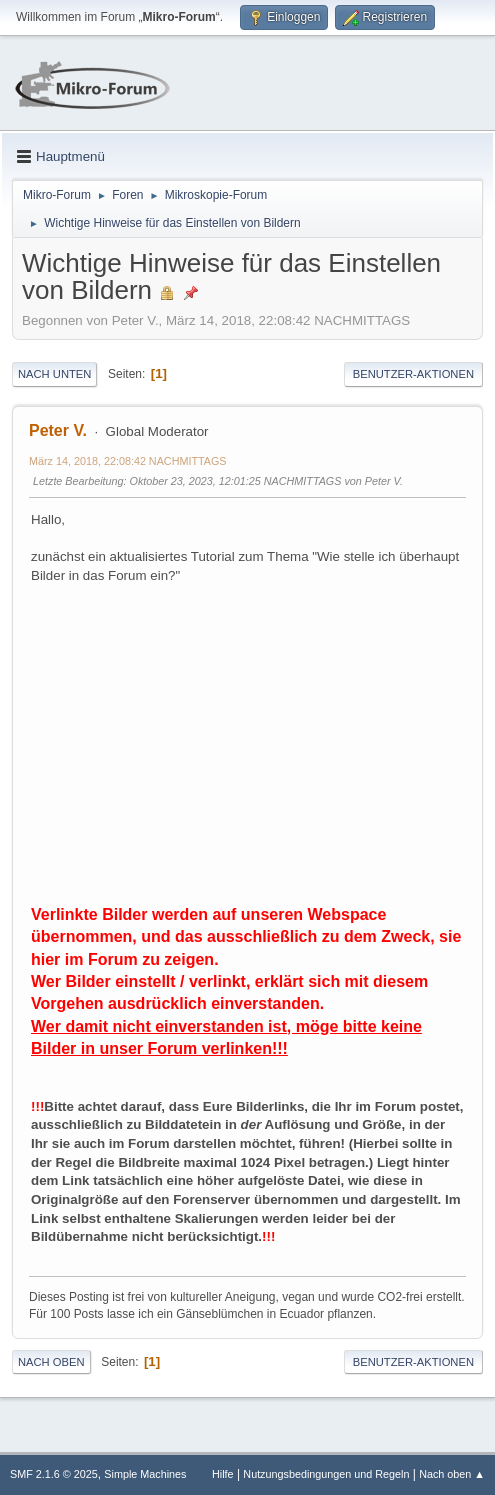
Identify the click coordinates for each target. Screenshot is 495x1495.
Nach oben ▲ (452, 1474)
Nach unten (54, 374)
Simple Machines (145, 1474)
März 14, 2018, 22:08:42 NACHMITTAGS (128, 461)
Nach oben (51, 1362)
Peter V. (58, 430)
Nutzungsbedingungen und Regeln (326, 1474)
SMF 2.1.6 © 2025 (54, 1474)
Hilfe (223, 1474)
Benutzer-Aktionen (413, 374)
